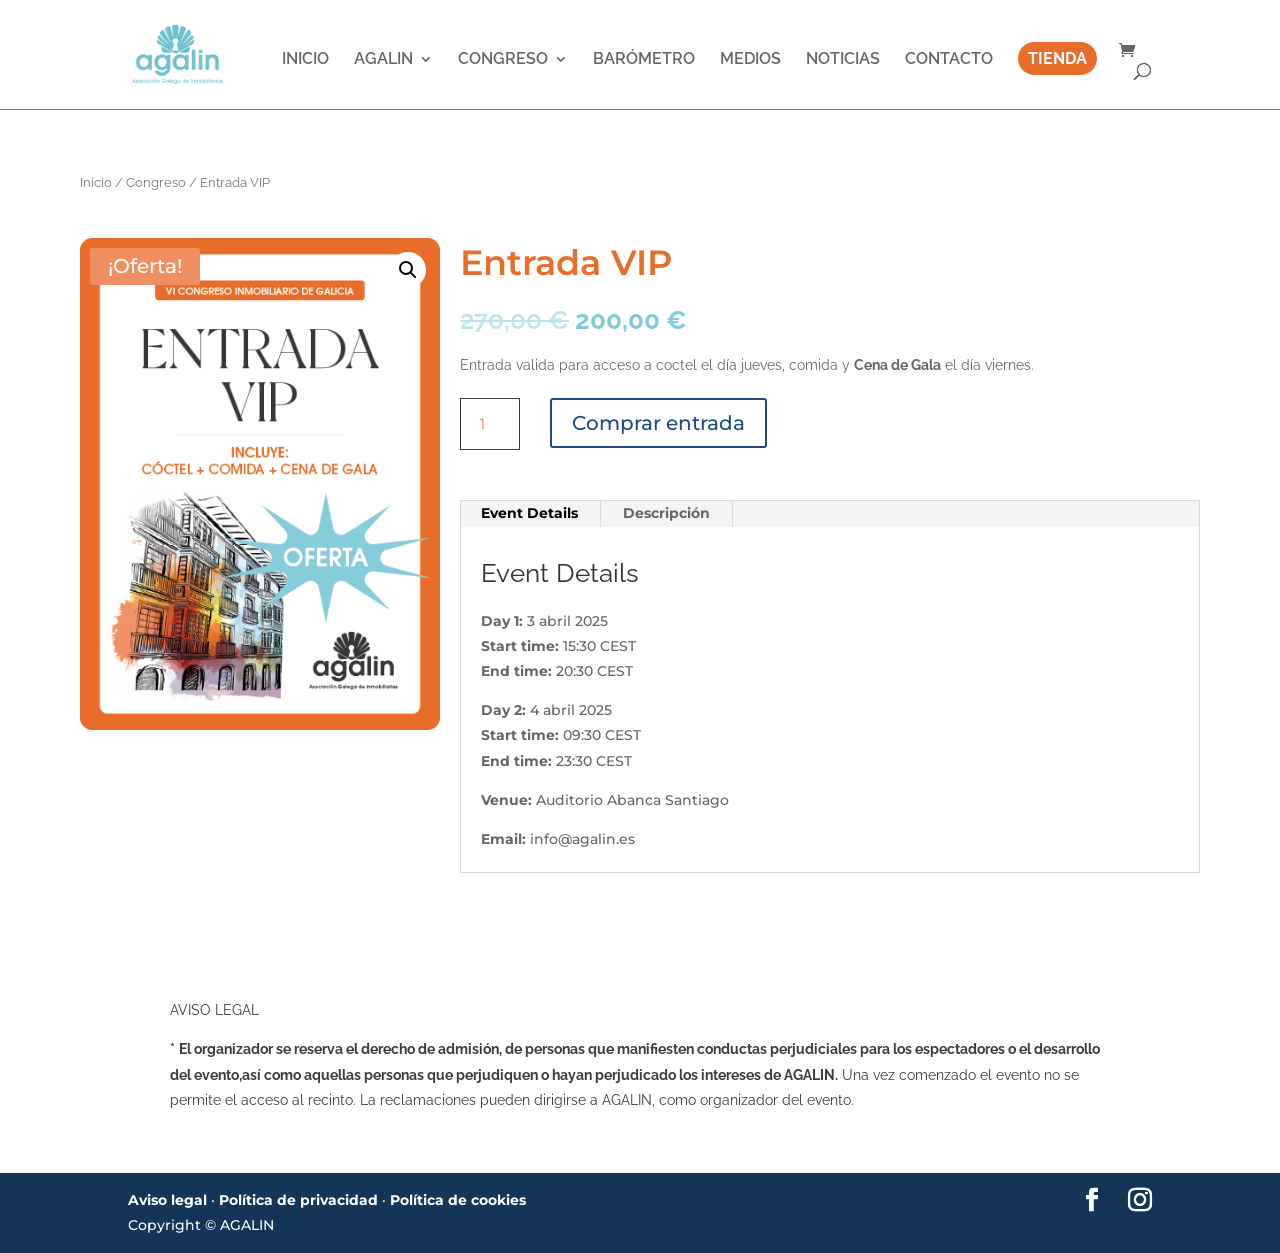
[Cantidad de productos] (490, 424)
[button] (408, 270)
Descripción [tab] (666, 513)
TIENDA (1057, 61)
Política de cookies (458, 1200)
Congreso (156, 182)
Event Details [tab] (529, 513)
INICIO (305, 61)
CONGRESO (503, 61)
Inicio (96, 182)
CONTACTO (949, 61)
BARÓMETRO (644, 61)
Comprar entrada (658, 423)
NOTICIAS (843, 61)
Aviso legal (167, 1200)
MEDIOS (750, 61)
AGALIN (383, 61)
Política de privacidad (298, 1200)
